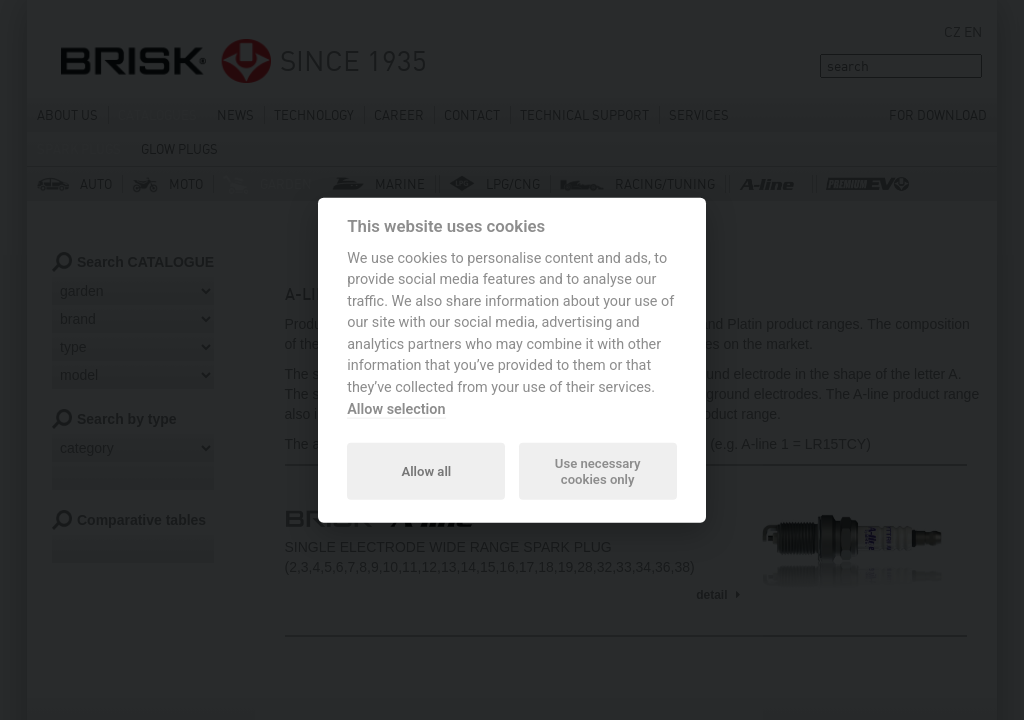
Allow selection (396, 408)
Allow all (426, 470)
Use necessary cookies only (598, 470)
